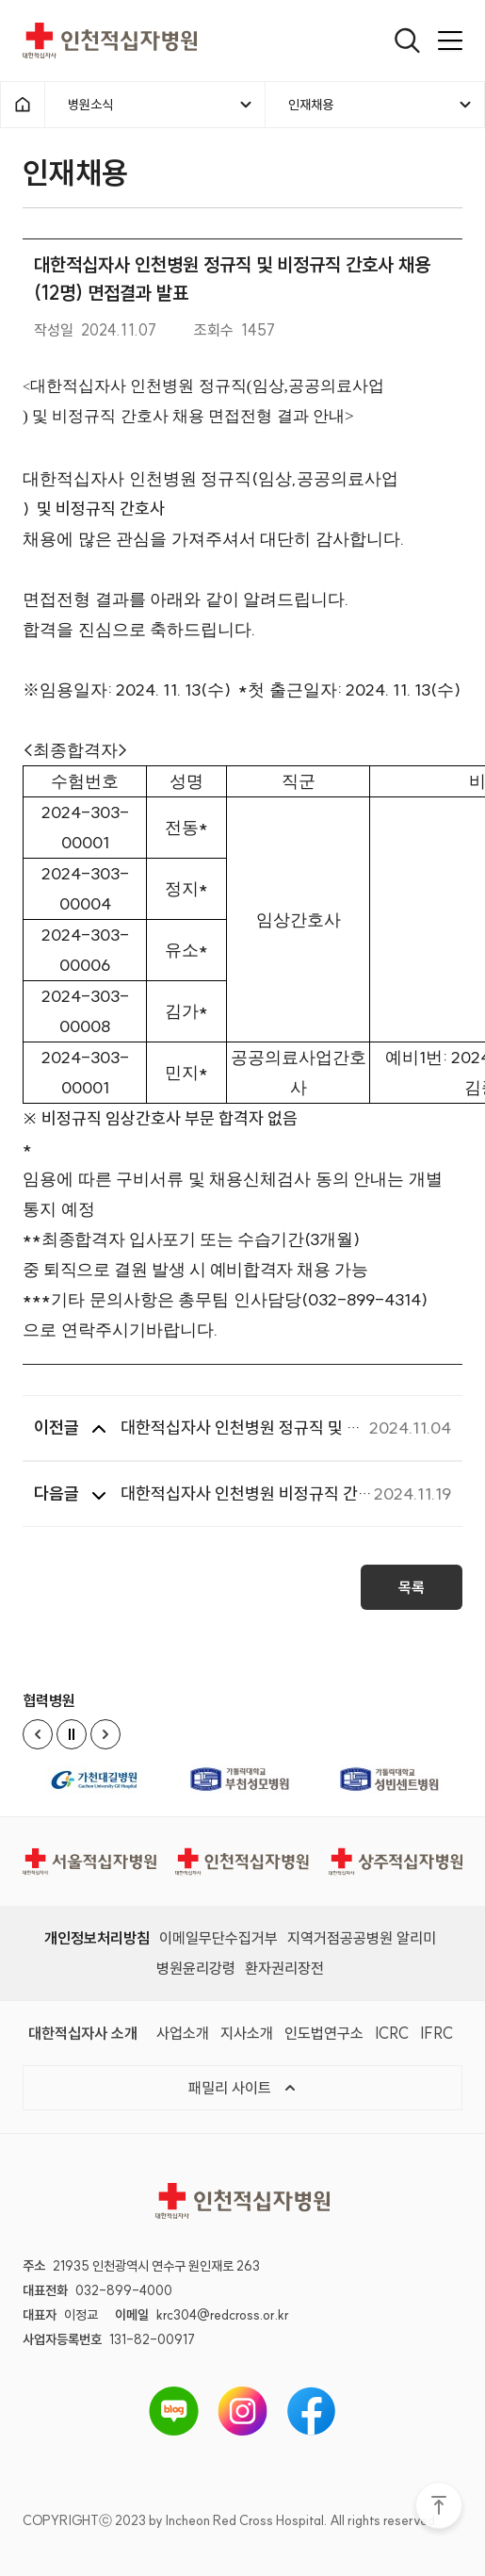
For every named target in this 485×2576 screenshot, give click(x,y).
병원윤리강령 (195, 1967)
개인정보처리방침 (97, 1937)
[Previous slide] (38, 1733)
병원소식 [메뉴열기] (161, 104)
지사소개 (246, 2032)
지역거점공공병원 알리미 (361, 1937)
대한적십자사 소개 (82, 2032)
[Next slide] (105, 1733)
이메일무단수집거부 (218, 1937)
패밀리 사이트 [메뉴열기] (243, 2086)
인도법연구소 (324, 2032)
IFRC (436, 2032)
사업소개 (182, 2032)
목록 (411, 1592)
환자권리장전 (284, 1967)
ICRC (392, 2032)
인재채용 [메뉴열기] (381, 104)
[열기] (407, 40)
